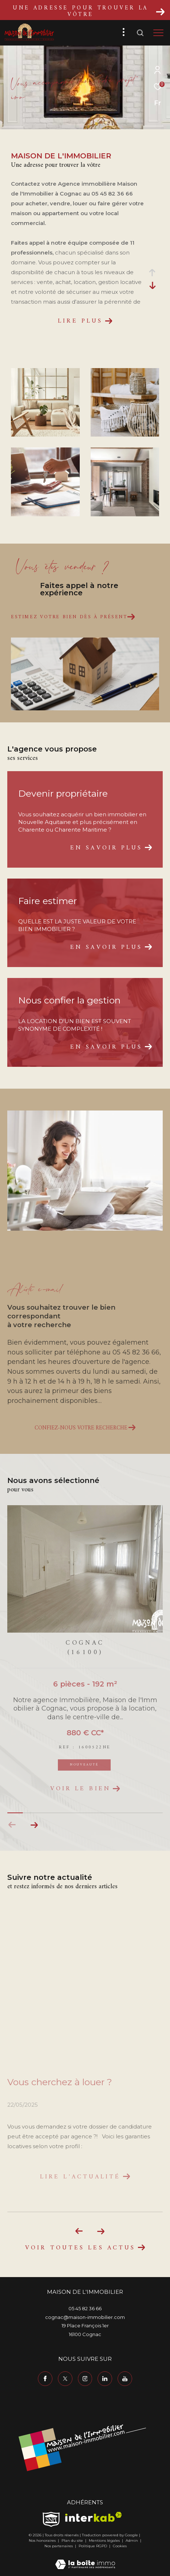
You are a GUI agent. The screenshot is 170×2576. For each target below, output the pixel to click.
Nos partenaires (59, 2546)
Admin (132, 2540)
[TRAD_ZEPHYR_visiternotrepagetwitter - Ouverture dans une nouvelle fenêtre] (65, 2378)
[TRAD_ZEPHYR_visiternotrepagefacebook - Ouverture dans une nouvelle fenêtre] (45, 2378)
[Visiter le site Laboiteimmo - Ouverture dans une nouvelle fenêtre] (85, 2559)
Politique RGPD (93, 2546)
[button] (34, 1825)
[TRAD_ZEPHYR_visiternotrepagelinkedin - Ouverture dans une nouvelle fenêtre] (105, 2378)
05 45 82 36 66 (85, 2308)
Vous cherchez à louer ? (59, 2081)
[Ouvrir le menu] (158, 33)
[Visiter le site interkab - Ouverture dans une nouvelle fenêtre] (93, 2517)
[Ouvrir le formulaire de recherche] (140, 33)
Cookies (120, 2546)
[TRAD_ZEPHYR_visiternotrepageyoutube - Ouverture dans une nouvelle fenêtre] (125, 2378)
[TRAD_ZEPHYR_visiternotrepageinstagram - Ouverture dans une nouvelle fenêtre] (85, 2378)
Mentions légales (105, 2540)
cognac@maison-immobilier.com (85, 2317)
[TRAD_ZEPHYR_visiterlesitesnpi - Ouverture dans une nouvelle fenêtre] (51, 2519)
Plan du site (73, 2540)
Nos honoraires (43, 2540)
